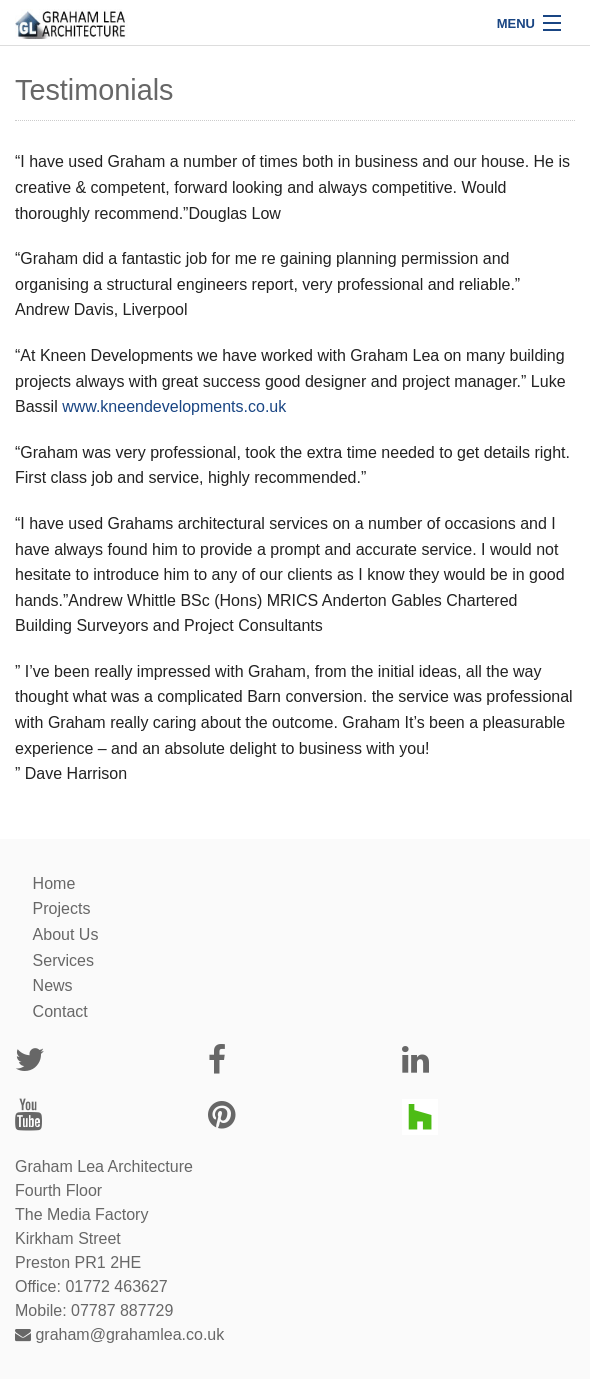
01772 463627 (116, 1286)
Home (54, 883)
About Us (66, 934)
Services (63, 960)
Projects (62, 908)
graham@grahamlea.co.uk (119, 1334)
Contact (60, 1011)
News (53, 985)
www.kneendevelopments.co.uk (174, 406)
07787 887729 (122, 1310)
